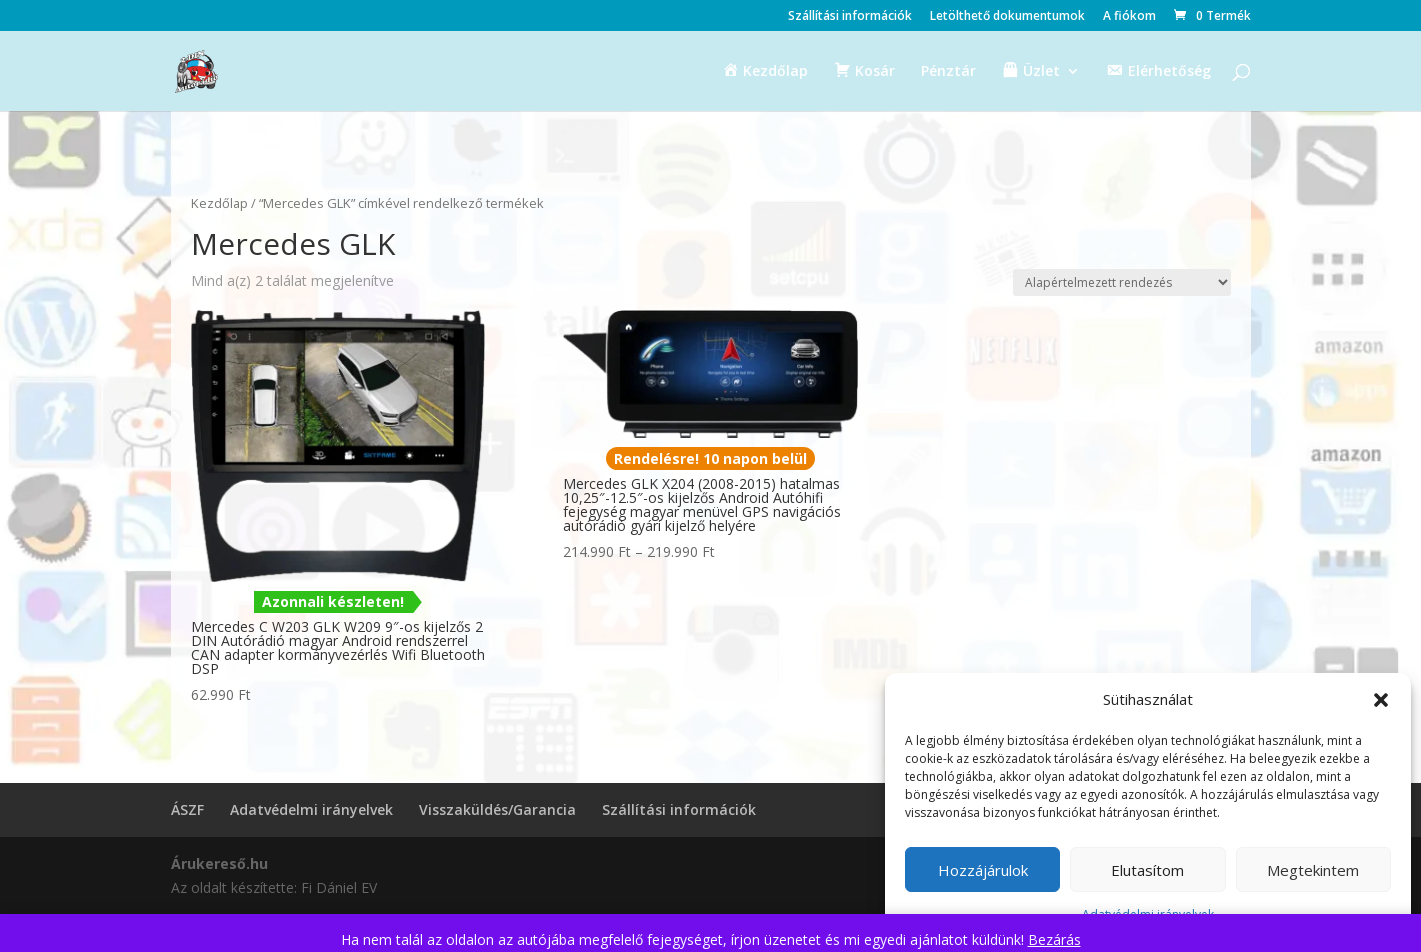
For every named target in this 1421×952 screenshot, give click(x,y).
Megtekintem (1313, 870)
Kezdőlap (219, 203)
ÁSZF (187, 809)
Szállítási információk (850, 17)
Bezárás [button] (1054, 939)
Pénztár (948, 72)
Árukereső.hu (219, 863)
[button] (1381, 700)
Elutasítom (1147, 870)
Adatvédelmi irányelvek (311, 809)
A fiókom (1129, 17)
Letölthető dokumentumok (1007, 17)
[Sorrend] (1122, 282)
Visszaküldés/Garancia (497, 809)
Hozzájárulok (983, 870)
